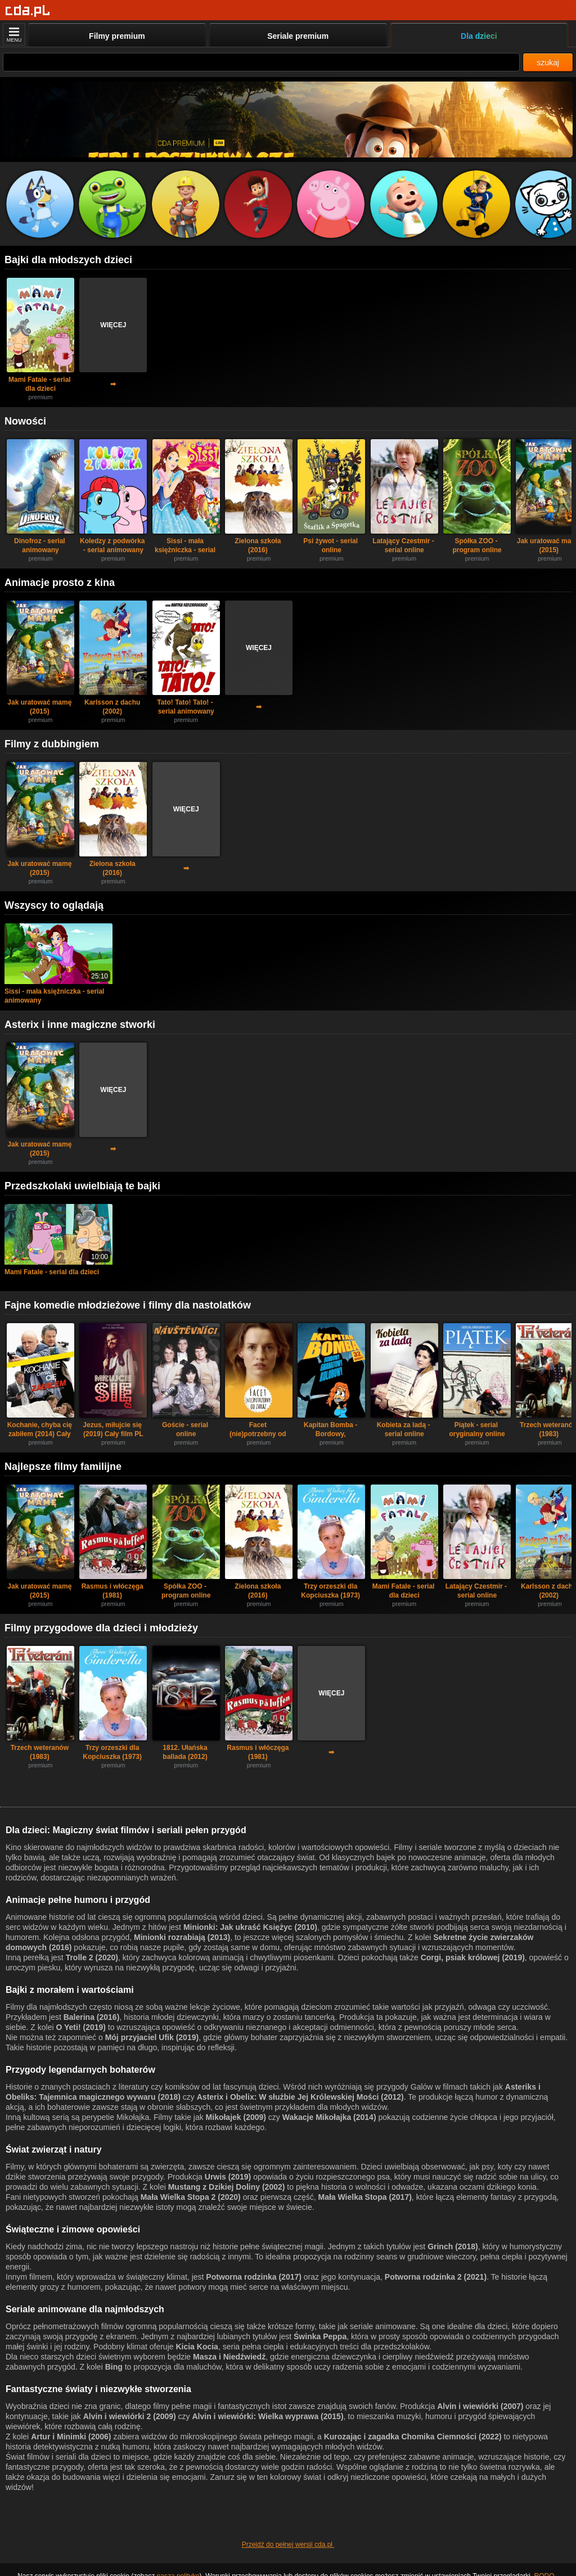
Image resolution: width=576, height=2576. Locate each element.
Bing (114, 2366)
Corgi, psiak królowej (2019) (473, 1957)
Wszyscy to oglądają (54, 905)
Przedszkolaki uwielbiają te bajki (82, 1186)
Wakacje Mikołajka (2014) (329, 2117)
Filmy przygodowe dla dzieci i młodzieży (101, 1628)
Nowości (25, 421)
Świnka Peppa (320, 2336)
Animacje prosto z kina (59, 582)
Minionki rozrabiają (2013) (182, 1937)
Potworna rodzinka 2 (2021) (436, 2276)
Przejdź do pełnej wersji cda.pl (288, 2544)
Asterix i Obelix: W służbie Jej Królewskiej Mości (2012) (300, 2096)
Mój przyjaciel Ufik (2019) (152, 2037)
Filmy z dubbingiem (51, 744)
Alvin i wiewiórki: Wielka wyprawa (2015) (267, 2416)
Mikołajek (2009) (236, 2117)
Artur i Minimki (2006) (71, 2436)
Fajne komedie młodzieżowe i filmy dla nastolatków (127, 1305)
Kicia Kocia (197, 2346)
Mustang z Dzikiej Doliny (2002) (226, 2186)
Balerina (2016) (92, 2017)
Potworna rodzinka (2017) (254, 2276)
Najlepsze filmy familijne (63, 1466)
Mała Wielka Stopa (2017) (364, 2196)
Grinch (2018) (453, 2246)
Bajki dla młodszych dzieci (68, 259)
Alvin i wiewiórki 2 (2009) (129, 2416)
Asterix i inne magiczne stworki (79, 1024)
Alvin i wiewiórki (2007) (480, 2406)
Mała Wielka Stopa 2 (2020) (191, 2196)
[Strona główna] (28, 11)
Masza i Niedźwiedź (229, 2356)
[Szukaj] (261, 62)
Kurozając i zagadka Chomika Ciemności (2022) (413, 2436)
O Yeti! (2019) (80, 2027)
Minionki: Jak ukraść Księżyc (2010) (250, 1927)
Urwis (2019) (228, 2176)
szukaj (548, 62)
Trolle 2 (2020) (92, 1957)
